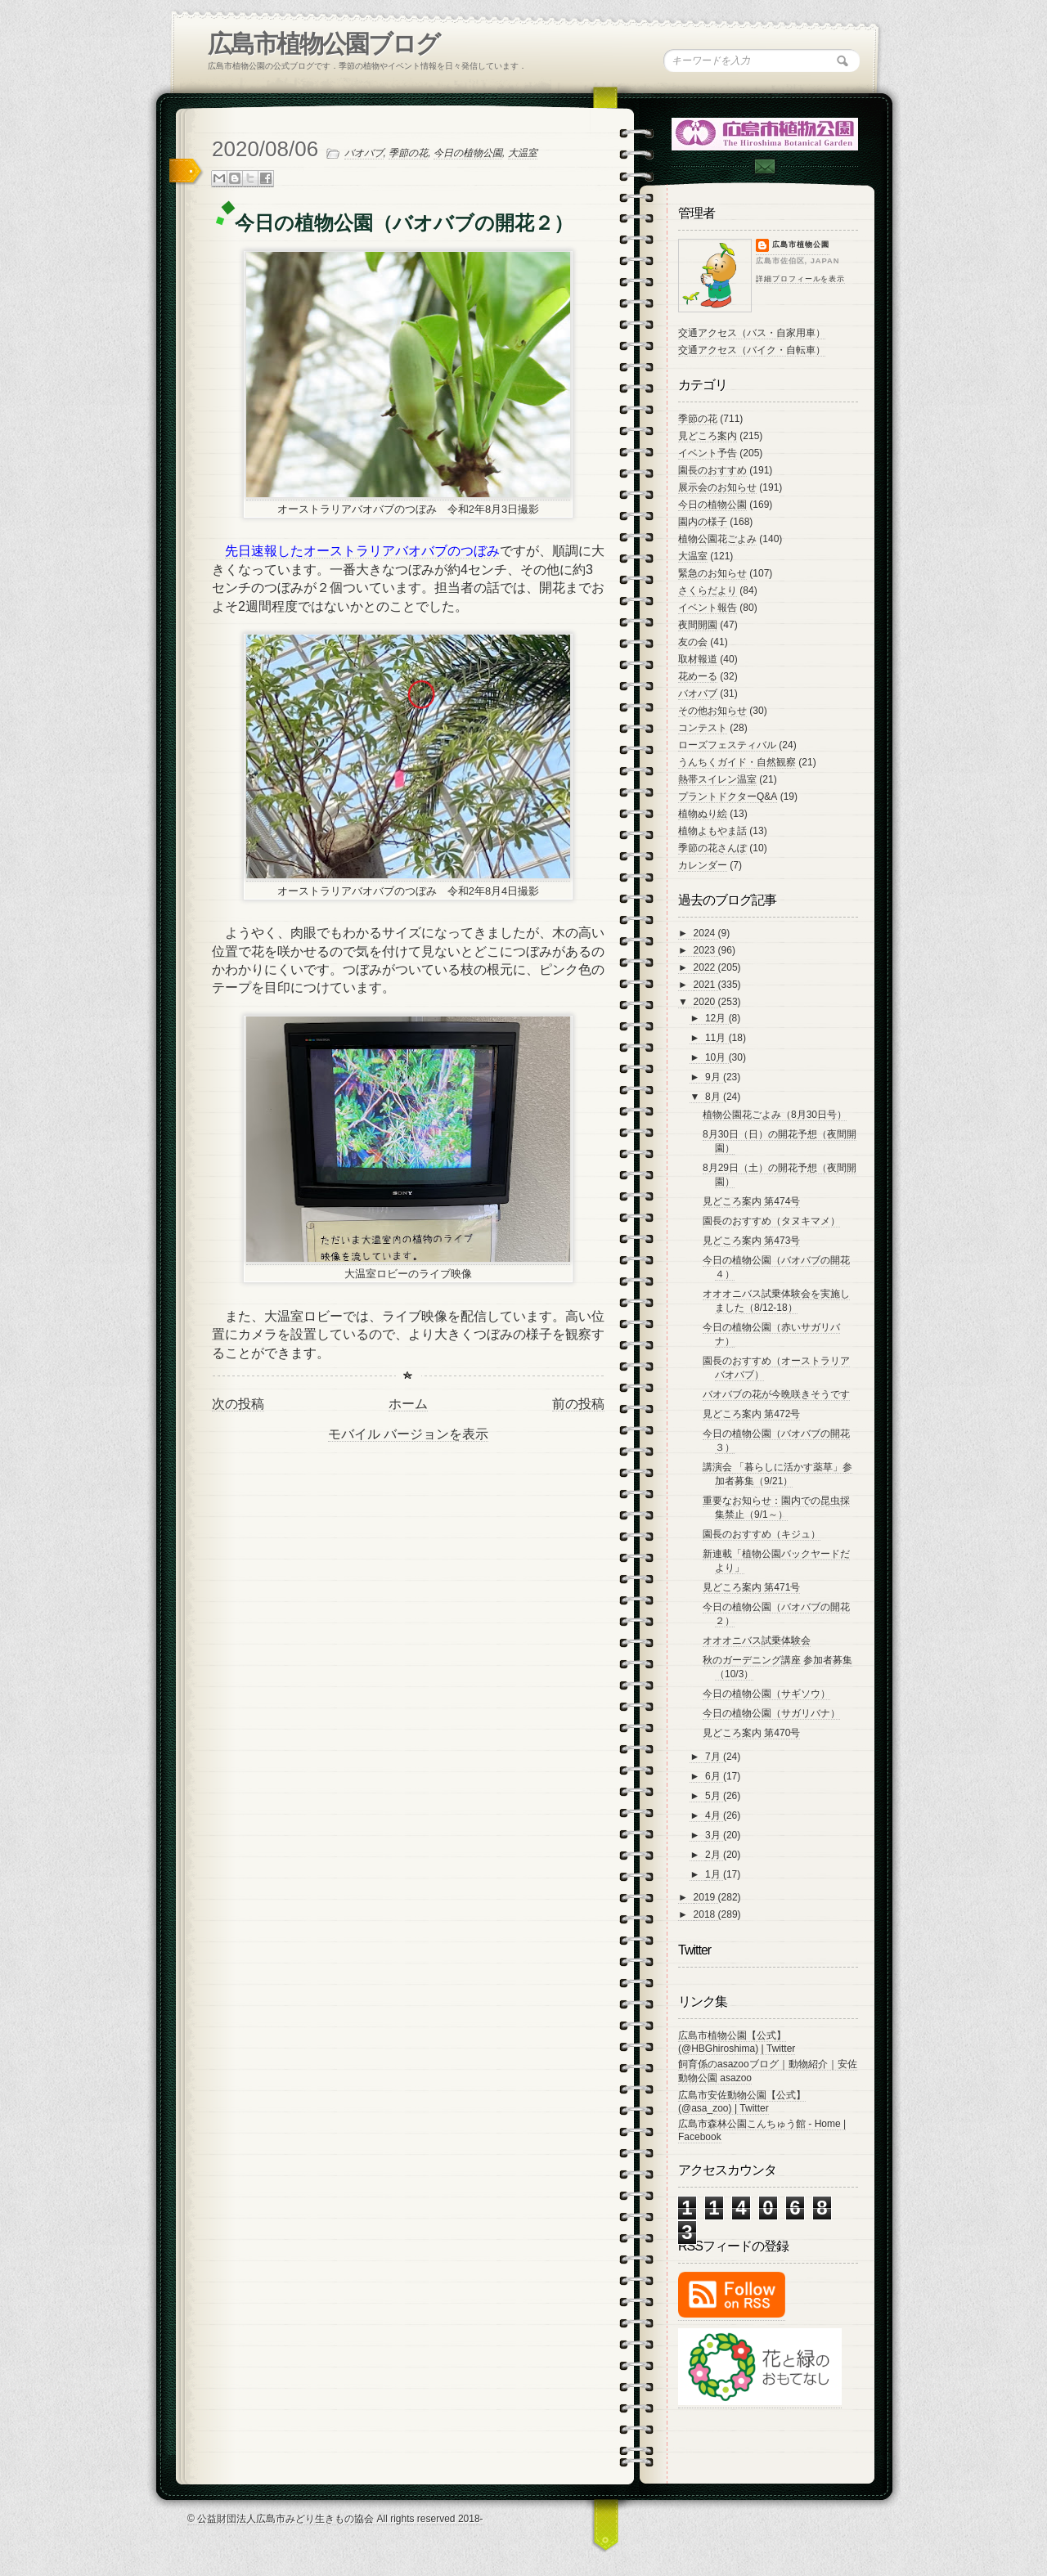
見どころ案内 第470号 (751, 1733)
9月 (714, 1077)
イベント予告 (707, 453)
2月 (714, 1854)
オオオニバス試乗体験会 (757, 1640)
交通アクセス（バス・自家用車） (751, 333)
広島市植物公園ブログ (323, 43)
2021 (706, 984)
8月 (714, 1096)
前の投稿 (578, 1404)
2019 (706, 1897)
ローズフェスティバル (727, 745)
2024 (706, 933)
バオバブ (364, 153)
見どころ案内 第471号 (751, 1587)
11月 (717, 1037)
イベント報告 (707, 607)
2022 (706, 967)
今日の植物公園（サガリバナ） (771, 1713)
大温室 (522, 153)
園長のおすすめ (712, 470)
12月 (717, 1018)
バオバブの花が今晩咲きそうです (776, 1394)
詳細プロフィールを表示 (800, 279)
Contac (764, 166)
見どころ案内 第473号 (751, 1240)
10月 (717, 1057)
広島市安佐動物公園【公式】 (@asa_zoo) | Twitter (742, 2101)
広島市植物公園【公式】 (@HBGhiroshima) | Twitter (736, 2042)
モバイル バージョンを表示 (408, 1434)
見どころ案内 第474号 (751, 1201)
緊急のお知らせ (712, 573)
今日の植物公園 (468, 153)
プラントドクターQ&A (727, 796)
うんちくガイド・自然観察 (737, 762)
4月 (714, 1815)
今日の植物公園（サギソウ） (766, 1693)
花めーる (697, 676)
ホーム (408, 1404)
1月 (714, 1874)
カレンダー (702, 865)
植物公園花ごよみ (717, 539)
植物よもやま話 (712, 831)
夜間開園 (697, 625)
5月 (714, 1796)
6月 (714, 1776)
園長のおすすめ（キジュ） (761, 1534)
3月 (714, 1835)
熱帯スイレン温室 (717, 779)
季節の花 (408, 153)
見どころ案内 (707, 436)
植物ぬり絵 (702, 813)
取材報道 (697, 659)
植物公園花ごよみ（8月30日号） (775, 1114)
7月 (714, 1756)
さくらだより (707, 590)
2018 (706, 1914)
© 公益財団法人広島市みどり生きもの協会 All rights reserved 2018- (335, 2518)
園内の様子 (702, 521)
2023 (706, 950)
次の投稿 (238, 1404)
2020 (706, 1002)
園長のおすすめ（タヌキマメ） (771, 1221)
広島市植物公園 (800, 244)
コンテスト (702, 728)
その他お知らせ (712, 710)
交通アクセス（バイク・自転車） (751, 350)
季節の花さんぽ (712, 848)
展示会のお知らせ (717, 487)
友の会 (693, 642)
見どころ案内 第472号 (751, 1414)
